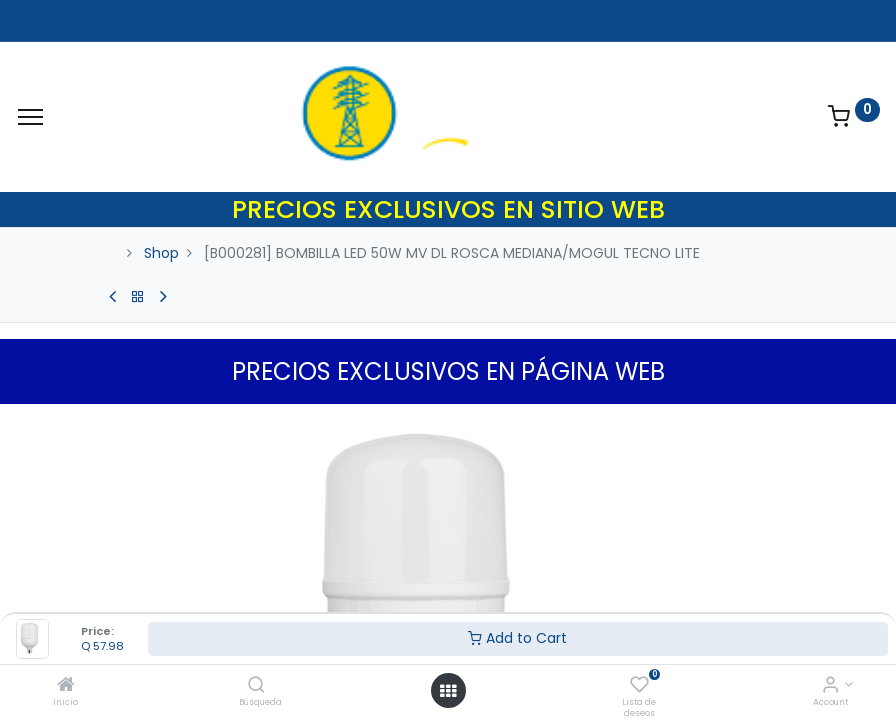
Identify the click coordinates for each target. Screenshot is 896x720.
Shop (161, 253)
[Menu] (30, 117)
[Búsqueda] (256, 686)
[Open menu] (448, 691)
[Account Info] (830, 686)
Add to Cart (517, 638)
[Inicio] (66, 686)
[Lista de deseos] (639, 686)
